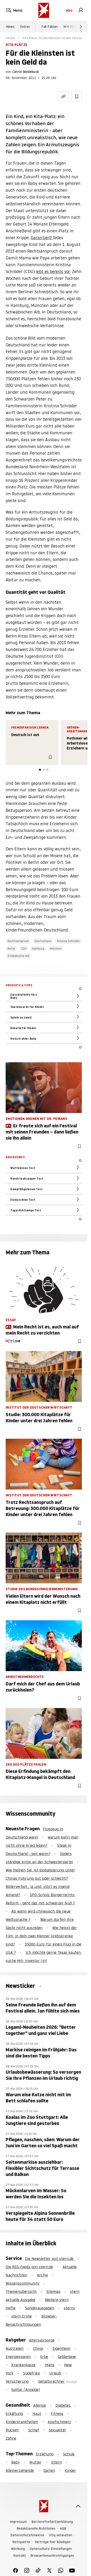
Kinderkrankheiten (22, 2421)
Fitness (57, 2413)
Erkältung (14, 2413)
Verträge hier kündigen (53, 2542)
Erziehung (44, 2454)
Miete (50, 2364)
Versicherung (17, 2381)
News (10, 26)
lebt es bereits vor (53, 271)
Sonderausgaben (39, 2308)
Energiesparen (18, 2356)
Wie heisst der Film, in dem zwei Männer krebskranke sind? (41, 1935)
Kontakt (19, 2556)
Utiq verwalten (60, 2535)
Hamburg (38, 948)
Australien (15, 2348)
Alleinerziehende (20, 2470)
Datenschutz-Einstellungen (51, 2549)
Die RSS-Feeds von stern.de (29, 2266)
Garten (49, 2470)
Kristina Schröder (68, 941)
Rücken (12, 2430)
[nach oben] (78, 2506)
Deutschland (43, 941)
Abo (69, 10)
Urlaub (55, 2373)
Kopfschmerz (59, 2421)
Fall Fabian (49, 26)
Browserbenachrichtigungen (52, 2556)
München (56, 948)
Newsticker (21, 1985)
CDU (23, 948)
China (38, 2348)
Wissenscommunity (23, 2283)
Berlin (11, 948)
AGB (63, 2529)
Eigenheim (61, 2348)
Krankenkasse (23, 2364)
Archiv (42, 2275)
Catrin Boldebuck (25, 72)
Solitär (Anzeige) (25, 2389)
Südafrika (31, 2373)
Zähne (11, 2438)
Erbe (44, 2356)
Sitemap (53, 2291)
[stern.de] (43, 10)
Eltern (56, 2462)
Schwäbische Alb (18, 956)
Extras (25, 26)
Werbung (18, 2549)
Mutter (35, 2462)
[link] (81, 10)
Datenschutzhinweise (27, 2535)
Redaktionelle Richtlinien (36, 2529)
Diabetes (63, 2405)
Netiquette (21, 2542)
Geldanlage (67, 2356)
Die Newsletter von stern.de (50, 2258)
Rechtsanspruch (18, 941)
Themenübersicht (21, 2291)
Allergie (39, 2405)
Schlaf (33, 2430)
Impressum (18, 2522)
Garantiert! (42, 237)
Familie (10, 38)
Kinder (70, 2470)
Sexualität (57, 2430)
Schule (69, 2454)
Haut (36, 2413)
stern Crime (21, 2316)
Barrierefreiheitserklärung (52, 2522)
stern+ (69, 2308)
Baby (15, 2462)
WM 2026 (70, 26)
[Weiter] (81, 26)
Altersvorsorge (42, 2340)
